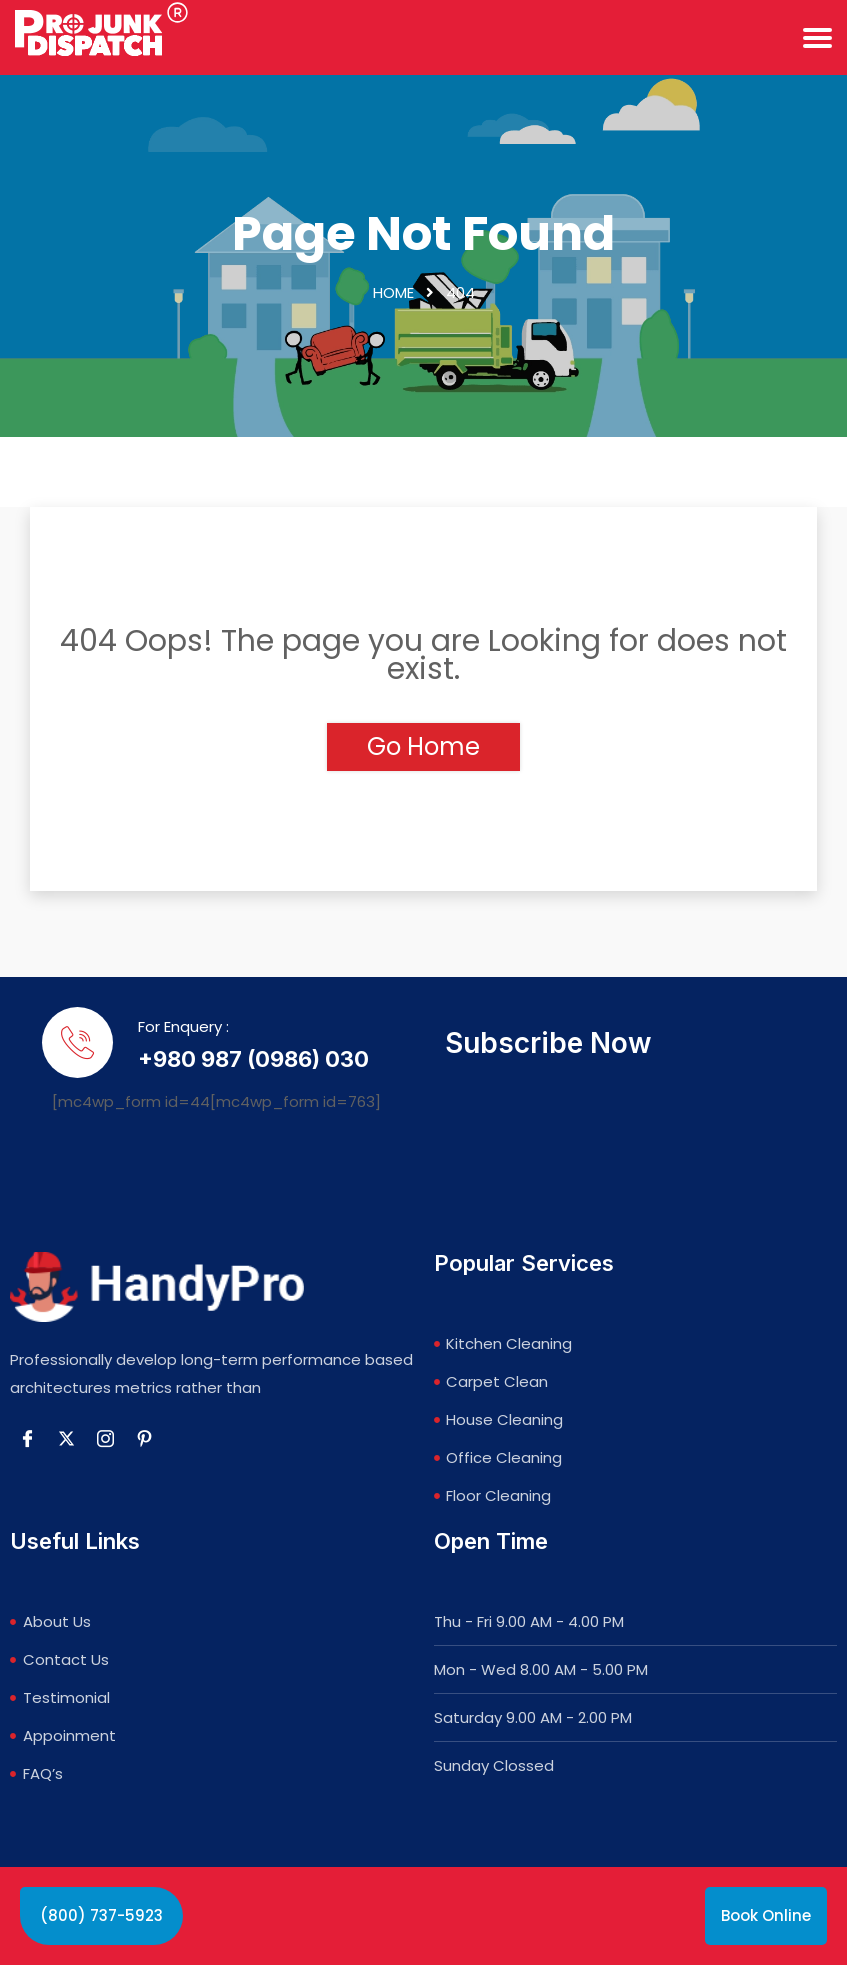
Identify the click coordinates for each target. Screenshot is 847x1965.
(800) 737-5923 (101, 1915)
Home (393, 293)
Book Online (766, 1915)
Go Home (423, 747)
